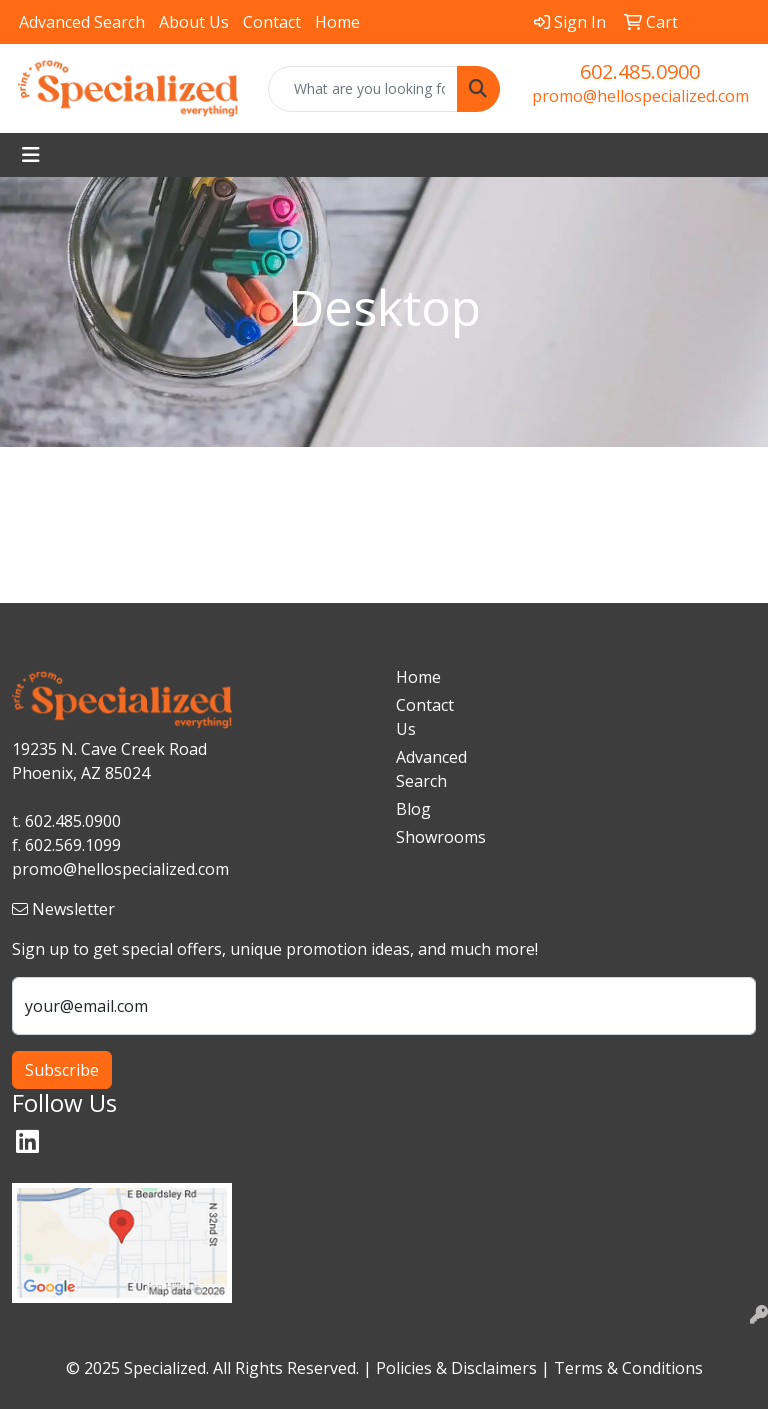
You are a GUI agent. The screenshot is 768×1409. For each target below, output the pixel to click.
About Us (194, 22)
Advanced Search (82, 22)
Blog (413, 809)
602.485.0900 (640, 71)
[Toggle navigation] (31, 155)
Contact (272, 22)
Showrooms (432, 837)
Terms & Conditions (628, 1368)
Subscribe (62, 1070)
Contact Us (425, 717)
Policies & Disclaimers (456, 1368)
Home (337, 22)
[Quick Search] (363, 89)
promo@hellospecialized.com (640, 96)
